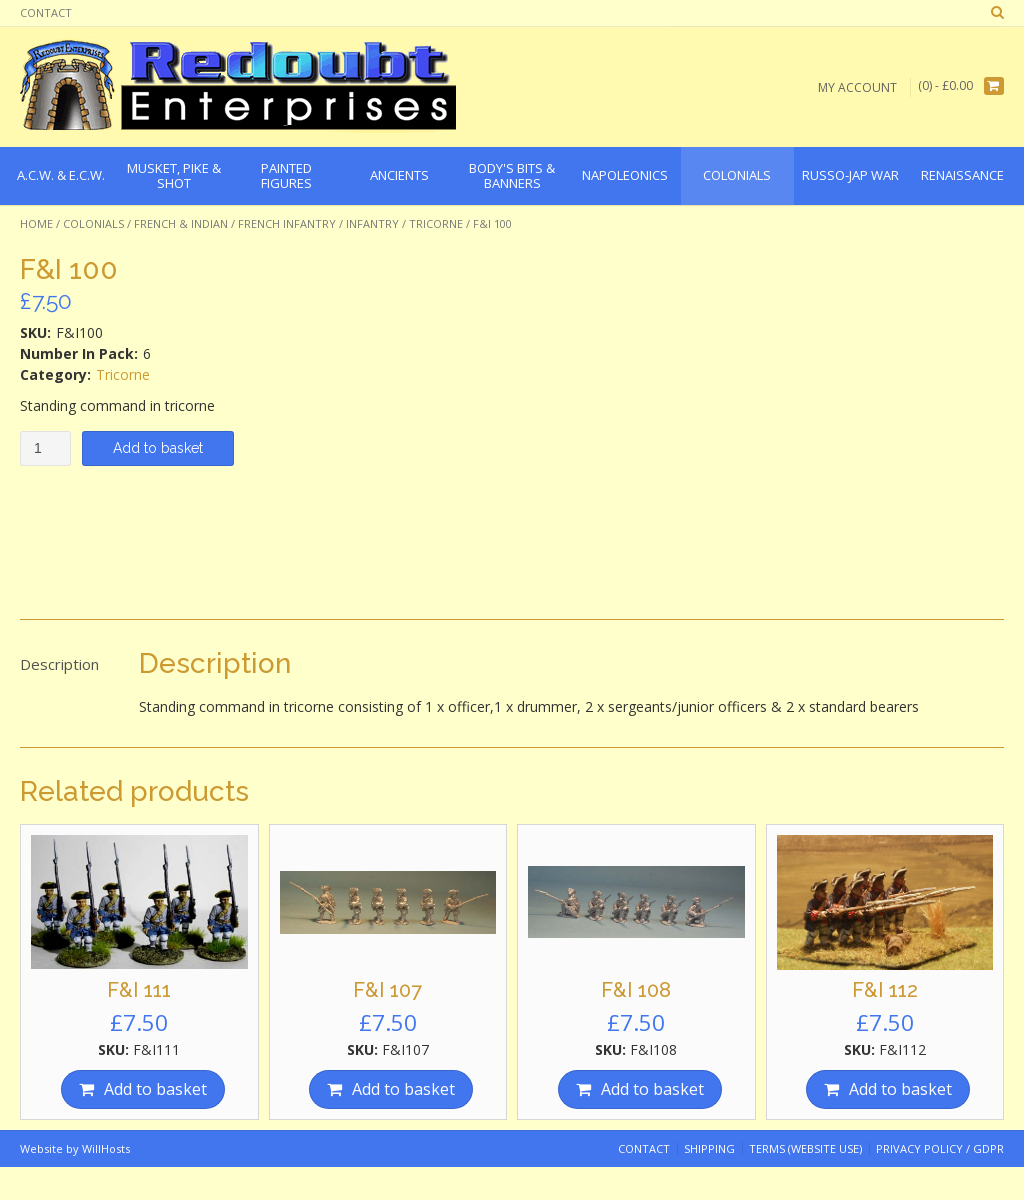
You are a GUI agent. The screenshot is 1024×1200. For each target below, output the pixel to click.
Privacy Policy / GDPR (940, 1148)
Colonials (93, 223)
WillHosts (106, 1148)
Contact (46, 12)
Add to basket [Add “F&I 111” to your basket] (155, 1089)
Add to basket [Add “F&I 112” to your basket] (900, 1089)
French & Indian (181, 223)
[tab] (59, 665)
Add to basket (158, 448)
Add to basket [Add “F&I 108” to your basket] (652, 1089)
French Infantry (287, 223)
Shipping (709, 1148)
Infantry (372, 223)
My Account (857, 86)
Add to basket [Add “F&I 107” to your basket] (403, 1089)
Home (36, 223)
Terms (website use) (805, 1148)
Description (59, 664)
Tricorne (436, 223)
